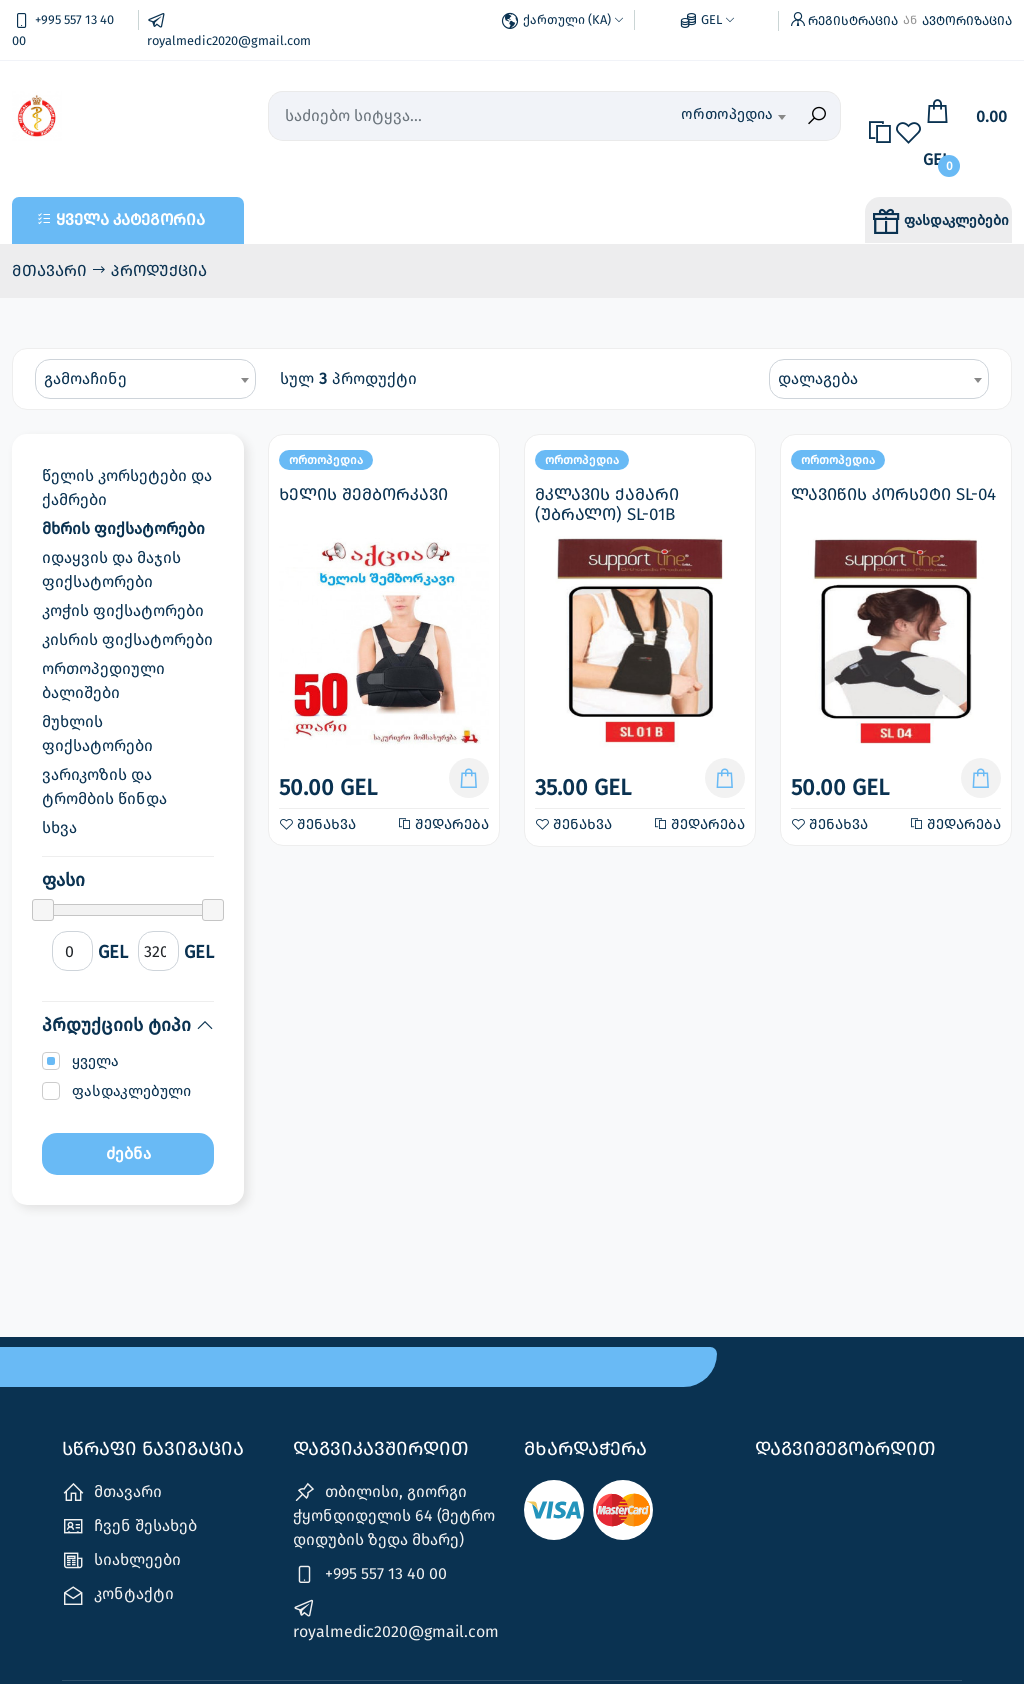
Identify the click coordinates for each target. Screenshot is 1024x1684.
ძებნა (128, 1153)
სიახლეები (121, 1560)
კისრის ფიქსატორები (127, 639)
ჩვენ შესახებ (129, 1526)
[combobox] (711, 116)
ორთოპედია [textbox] (727, 114)
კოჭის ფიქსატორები (123, 610)
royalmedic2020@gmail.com (396, 1619)
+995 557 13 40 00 (370, 1574)
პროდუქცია (159, 270)
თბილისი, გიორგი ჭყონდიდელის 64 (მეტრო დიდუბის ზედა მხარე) (394, 1515)
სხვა (59, 827)
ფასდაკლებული (131, 1091)
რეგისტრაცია (853, 20)
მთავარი (51, 270)
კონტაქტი (118, 1595)
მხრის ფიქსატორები (123, 528)
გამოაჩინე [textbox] (85, 378)
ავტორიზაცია (967, 20)
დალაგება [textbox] (818, 378)
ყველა (95, 1061)
